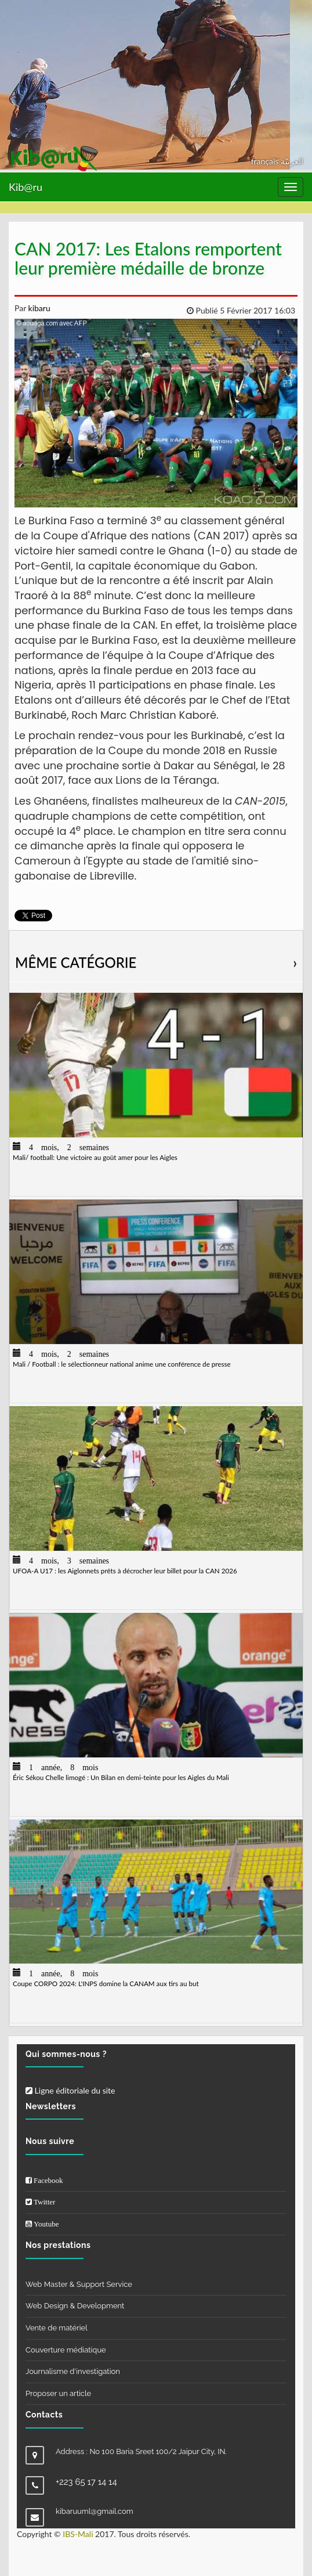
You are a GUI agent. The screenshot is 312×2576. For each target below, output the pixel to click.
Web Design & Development (75, 2305)
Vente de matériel (57, 2327)
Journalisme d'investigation (73, 2371)
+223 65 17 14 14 (86, 2482)
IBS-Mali (78, 2534)
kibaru (38, 308)
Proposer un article (58, 2393)
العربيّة (292, 161)
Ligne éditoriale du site (70, 2090)
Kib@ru (25, 187)
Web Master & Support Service (79, 2284)
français (266, 161)
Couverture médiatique (66, 2350)
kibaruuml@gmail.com (94, 2511)
